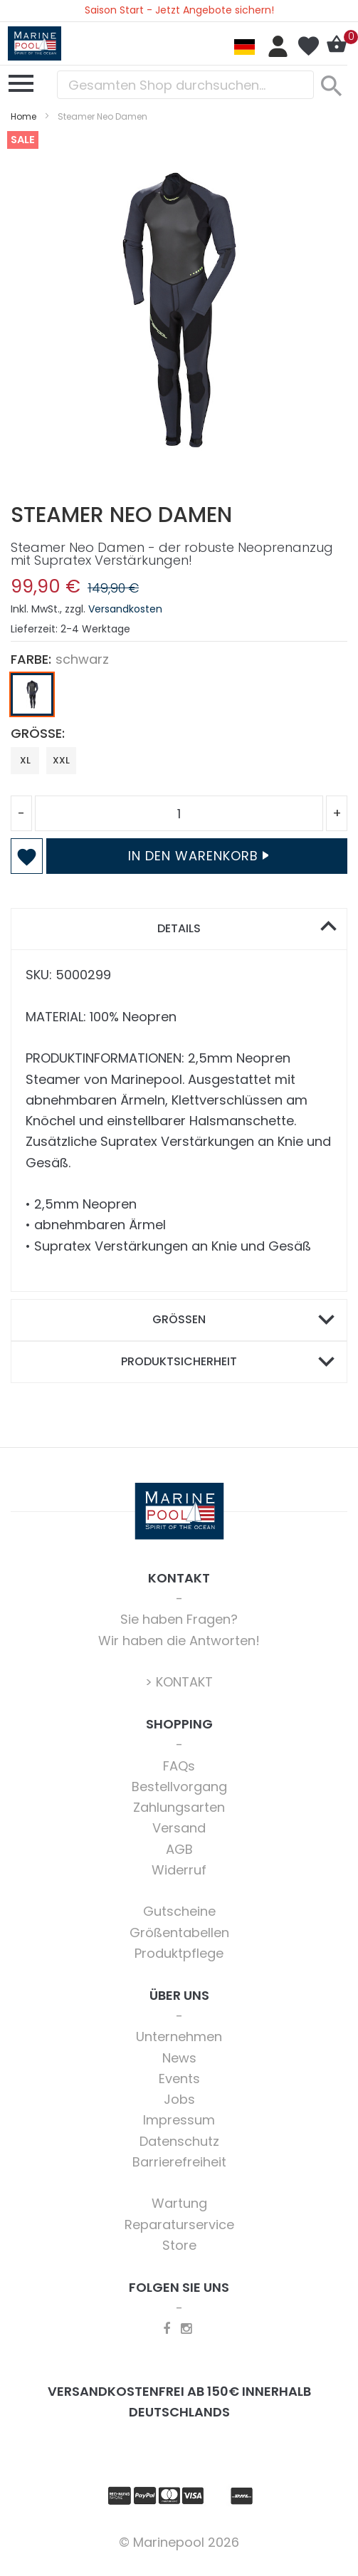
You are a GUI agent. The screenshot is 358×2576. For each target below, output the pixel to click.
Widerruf (179, 1870)
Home (23, 116)
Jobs (179, 2099)
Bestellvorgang (179, 1786)
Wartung (179, 2203)
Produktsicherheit (179, 1361)
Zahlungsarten (179, 1807)
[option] (32, 694)
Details (179, 928)
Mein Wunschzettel (308, 46)
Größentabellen (179, 1932)
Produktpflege (179, 1953)
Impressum (179, 2120)
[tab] (179, 929)
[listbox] (179, 698)
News (179, 2058)
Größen (179, 1319)
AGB (179, 1849)
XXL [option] (61, 760)
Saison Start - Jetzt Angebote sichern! (179, 10)
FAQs (179, 1766)
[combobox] (185, 85)
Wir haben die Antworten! (179, 1640)
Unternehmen (179, 2036)
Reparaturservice (179, 2224)
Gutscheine (179, 1911)
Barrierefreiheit (179, 2162)
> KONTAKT (179, 1682)
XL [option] (25, 760)
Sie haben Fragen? (179, 1619)
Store (179, 2245)
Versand (179, 1828)
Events (179, 2078)
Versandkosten (125, 609)
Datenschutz (179, 2141)
